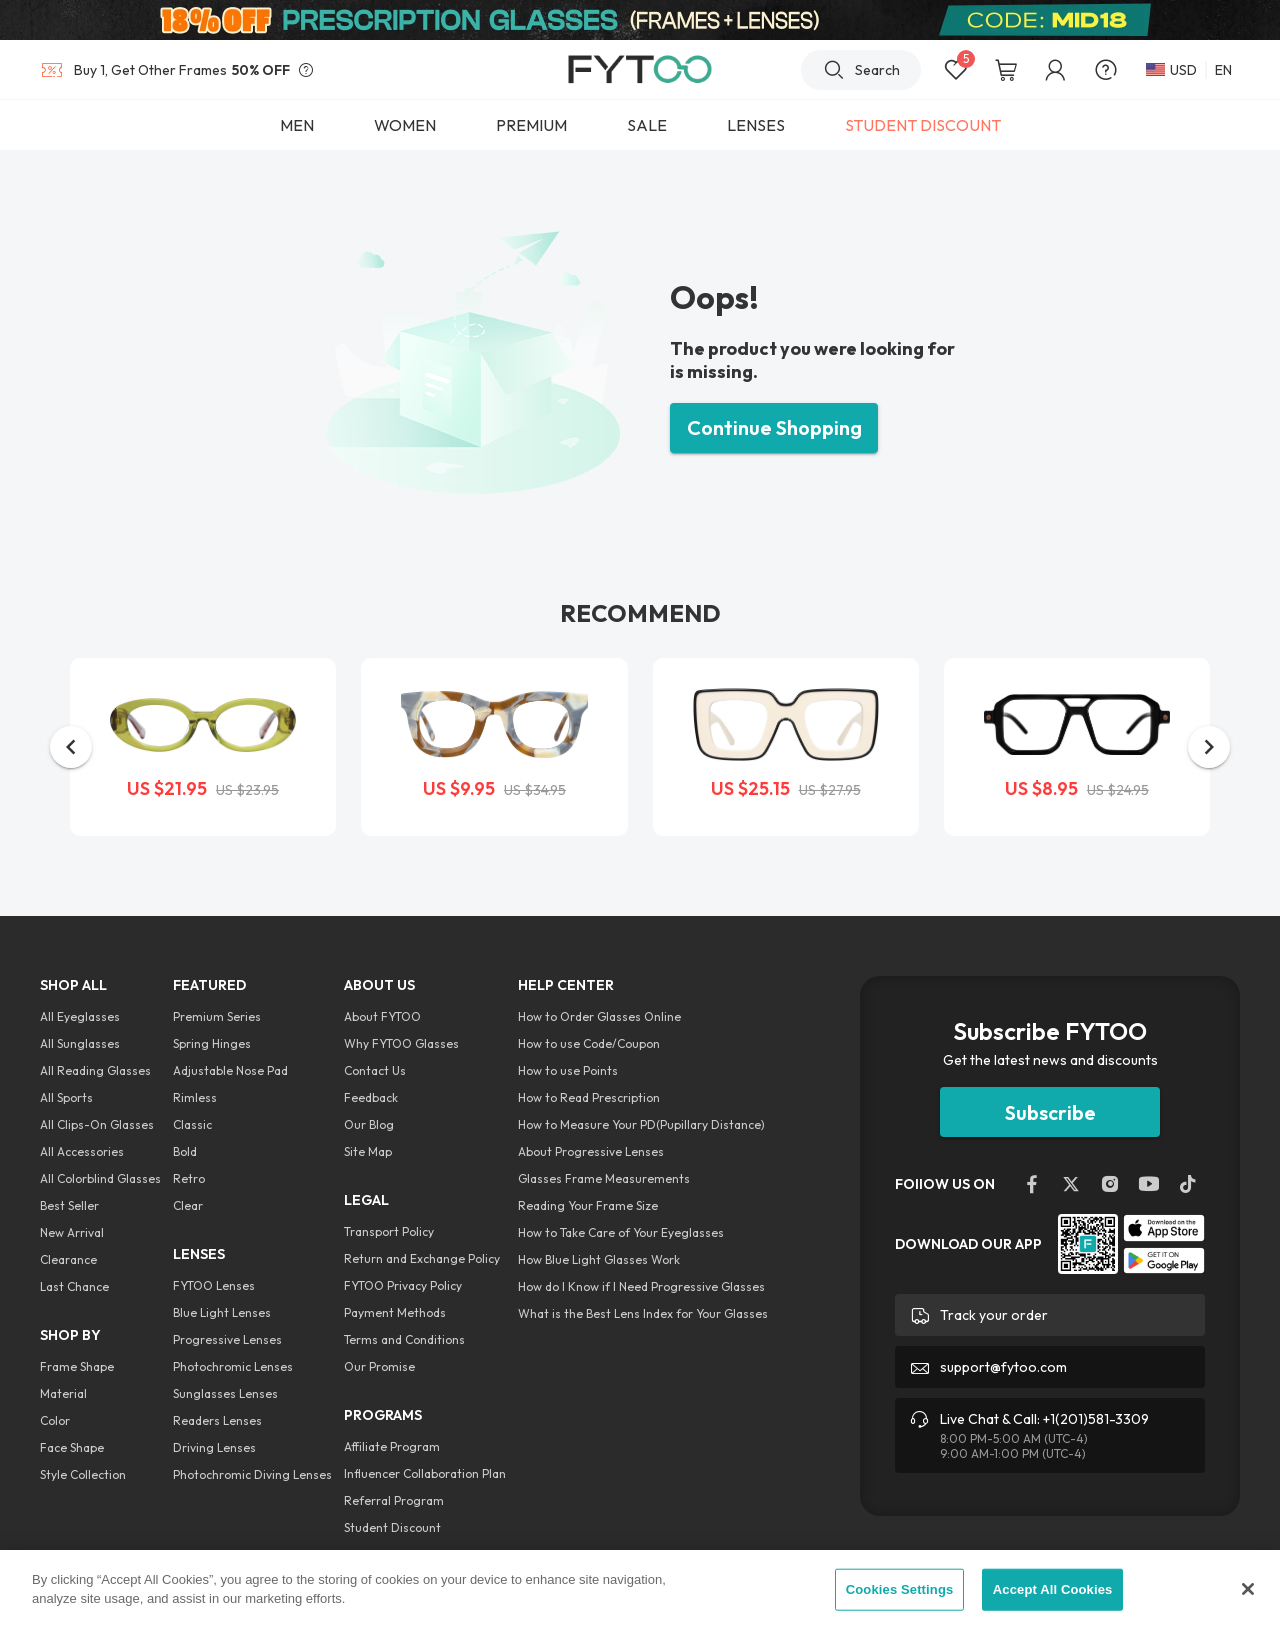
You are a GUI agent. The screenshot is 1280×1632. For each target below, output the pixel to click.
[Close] (1248, 1589)
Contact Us (375, 1070)
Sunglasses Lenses (225, 1393)
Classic (192, 1124)
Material (63, 1393)
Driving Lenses (214, 1447)
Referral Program (394, 1500)
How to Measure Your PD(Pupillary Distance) (641, 1124)
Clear (188, 1205)
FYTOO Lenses (214, 1285)
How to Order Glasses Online (599, 1016)
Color (55, 1420)
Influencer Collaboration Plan (425, 1473)
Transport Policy (389, 1231)
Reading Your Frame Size (588, 1205)
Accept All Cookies (1053, 1589)
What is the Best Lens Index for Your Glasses (643, 1313)
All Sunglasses (80, 1043)
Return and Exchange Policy (422, 1258)
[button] (71, 747)
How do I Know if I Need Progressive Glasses (641, 1286)
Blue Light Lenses (222, 1312)
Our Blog (369, 1124)
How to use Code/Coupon (589, 1043)
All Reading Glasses (95, 1070)
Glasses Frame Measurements (604, 1178)
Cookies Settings (900, 1589)
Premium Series (217, 1016)
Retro (189, 1178)
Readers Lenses (217, 1420)
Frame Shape (77, 1366)
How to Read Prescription (589, 1097)
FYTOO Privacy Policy (403, 1285)
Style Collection (83, 1474)
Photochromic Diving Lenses (252, 1474)
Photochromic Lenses (233, 1366)
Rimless (195, 1097)
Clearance (68, 1259)
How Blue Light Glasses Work (599, 1259)
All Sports (66, 1097)
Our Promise (379, 1366)
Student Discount (392, 1527)
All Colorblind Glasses (100, 1178)
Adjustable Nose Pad (230, 1070)
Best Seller (69, 1205)
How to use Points (568, 1070)
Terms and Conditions (404, 1339)
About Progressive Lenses (591, 1151)
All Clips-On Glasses (97, 1124)
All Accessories (82, 1151)
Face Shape (72, 1447)
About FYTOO (382, 1016)
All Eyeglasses (80, 1016)
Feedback (371, 1097)
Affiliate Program (392, 1446)
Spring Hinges (212, 1043)
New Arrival (72, 1232)
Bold (185, 1151)
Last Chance (74, 1286)
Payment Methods (395, 1312)
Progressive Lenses (227, 1339)
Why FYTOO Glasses (401, 1043)
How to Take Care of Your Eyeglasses (621, 1232)
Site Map (368, 1151)
